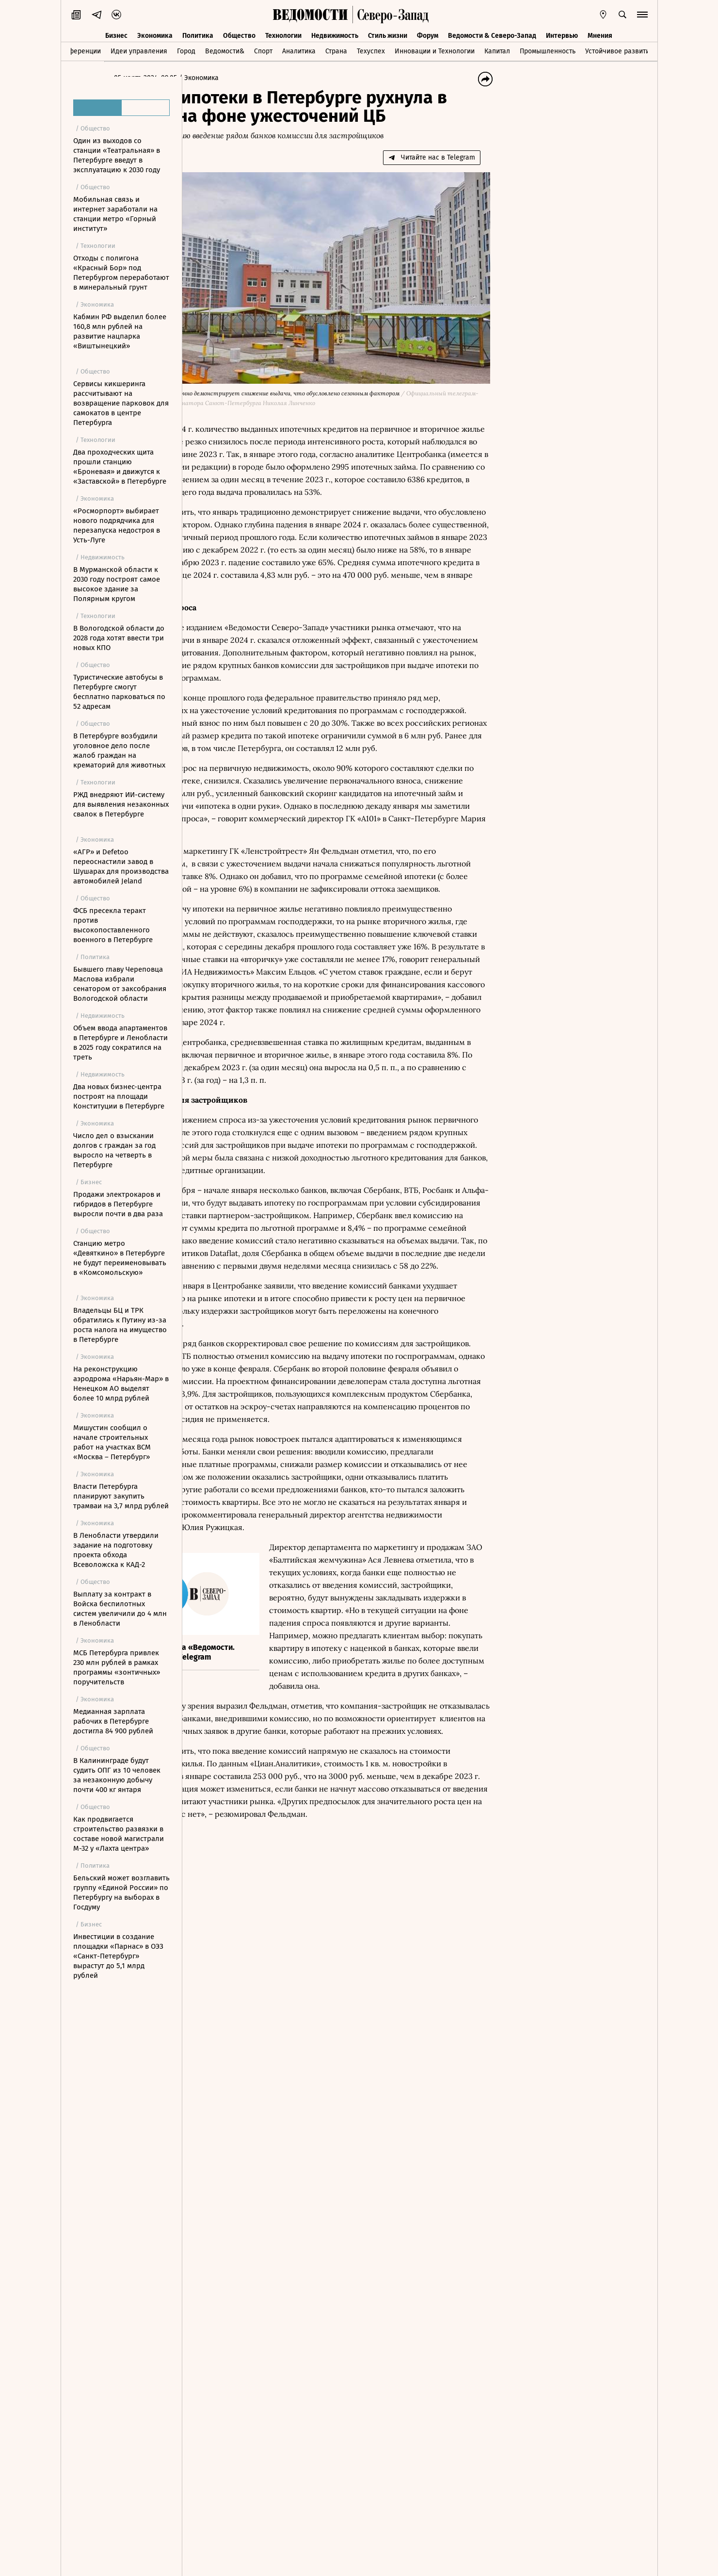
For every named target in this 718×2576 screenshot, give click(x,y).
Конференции (79, 50)
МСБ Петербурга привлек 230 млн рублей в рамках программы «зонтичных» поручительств (116, 1667)
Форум (427, 33)
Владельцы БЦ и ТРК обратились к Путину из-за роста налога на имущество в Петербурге (120, 1325)
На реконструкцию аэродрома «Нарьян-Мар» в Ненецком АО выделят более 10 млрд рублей (121, 1383)
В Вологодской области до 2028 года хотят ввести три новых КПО (118, 638)
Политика (197, 33)
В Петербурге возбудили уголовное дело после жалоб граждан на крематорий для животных (119, 750)
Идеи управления (139, 50)
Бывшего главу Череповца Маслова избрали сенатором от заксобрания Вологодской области (119, 984)
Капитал (497, 50)
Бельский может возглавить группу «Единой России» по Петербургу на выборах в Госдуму (121, 1892)
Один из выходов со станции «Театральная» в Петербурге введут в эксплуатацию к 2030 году (116, 155)
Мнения (600, 33)
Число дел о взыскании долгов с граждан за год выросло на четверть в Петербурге (114, 1150)
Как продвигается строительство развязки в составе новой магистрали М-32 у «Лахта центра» (118, 1834)
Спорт (263, 50)
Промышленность (547, 50)
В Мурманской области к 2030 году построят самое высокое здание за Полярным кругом (116, 584)
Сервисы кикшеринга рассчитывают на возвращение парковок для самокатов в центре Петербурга (121, 403)
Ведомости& (224, 50)
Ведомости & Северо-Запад (492, 33)
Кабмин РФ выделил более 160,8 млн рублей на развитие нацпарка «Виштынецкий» (119, 331)
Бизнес (116, 33)
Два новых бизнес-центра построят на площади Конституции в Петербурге (118, 1096)
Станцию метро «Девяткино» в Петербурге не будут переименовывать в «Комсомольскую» (119, 1258)
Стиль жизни (387, 33)
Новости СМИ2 (218, 2132)
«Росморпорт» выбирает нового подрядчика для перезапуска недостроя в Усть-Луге (116, 525)
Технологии (283, 33)
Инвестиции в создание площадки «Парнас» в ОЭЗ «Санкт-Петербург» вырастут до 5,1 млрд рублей (118, 1956)
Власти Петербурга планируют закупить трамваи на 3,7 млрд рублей (121, 1496)
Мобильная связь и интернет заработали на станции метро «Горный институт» (115, 214)
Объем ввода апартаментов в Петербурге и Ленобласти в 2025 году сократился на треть (120, 1042)
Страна (336, 50)
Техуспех (371, 50)
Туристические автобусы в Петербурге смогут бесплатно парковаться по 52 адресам (119, 692)
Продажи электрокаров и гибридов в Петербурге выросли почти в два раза (118, 1204)
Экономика (155, 33)
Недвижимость (334, 33)
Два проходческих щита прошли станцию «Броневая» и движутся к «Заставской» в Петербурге (119, 467)
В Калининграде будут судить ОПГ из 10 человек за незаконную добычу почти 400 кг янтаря (116, 1775)
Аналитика (299, 50)
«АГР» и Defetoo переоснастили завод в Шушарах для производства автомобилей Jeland (121, 866)
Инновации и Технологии (435, 50)
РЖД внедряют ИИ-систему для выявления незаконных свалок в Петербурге (121, 804)
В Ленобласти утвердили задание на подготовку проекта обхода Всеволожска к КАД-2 (116, 1550)
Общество (239, 33)
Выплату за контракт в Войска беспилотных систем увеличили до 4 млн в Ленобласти (120, 1609)
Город (186, 50)
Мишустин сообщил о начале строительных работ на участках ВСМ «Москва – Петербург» (112, 1442)
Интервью (562, 33)
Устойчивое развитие (619, 50)
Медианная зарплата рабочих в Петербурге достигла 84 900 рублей (113, 1721)
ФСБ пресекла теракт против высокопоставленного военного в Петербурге (113, 925)
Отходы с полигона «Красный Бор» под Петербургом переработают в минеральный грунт (121, 273)
